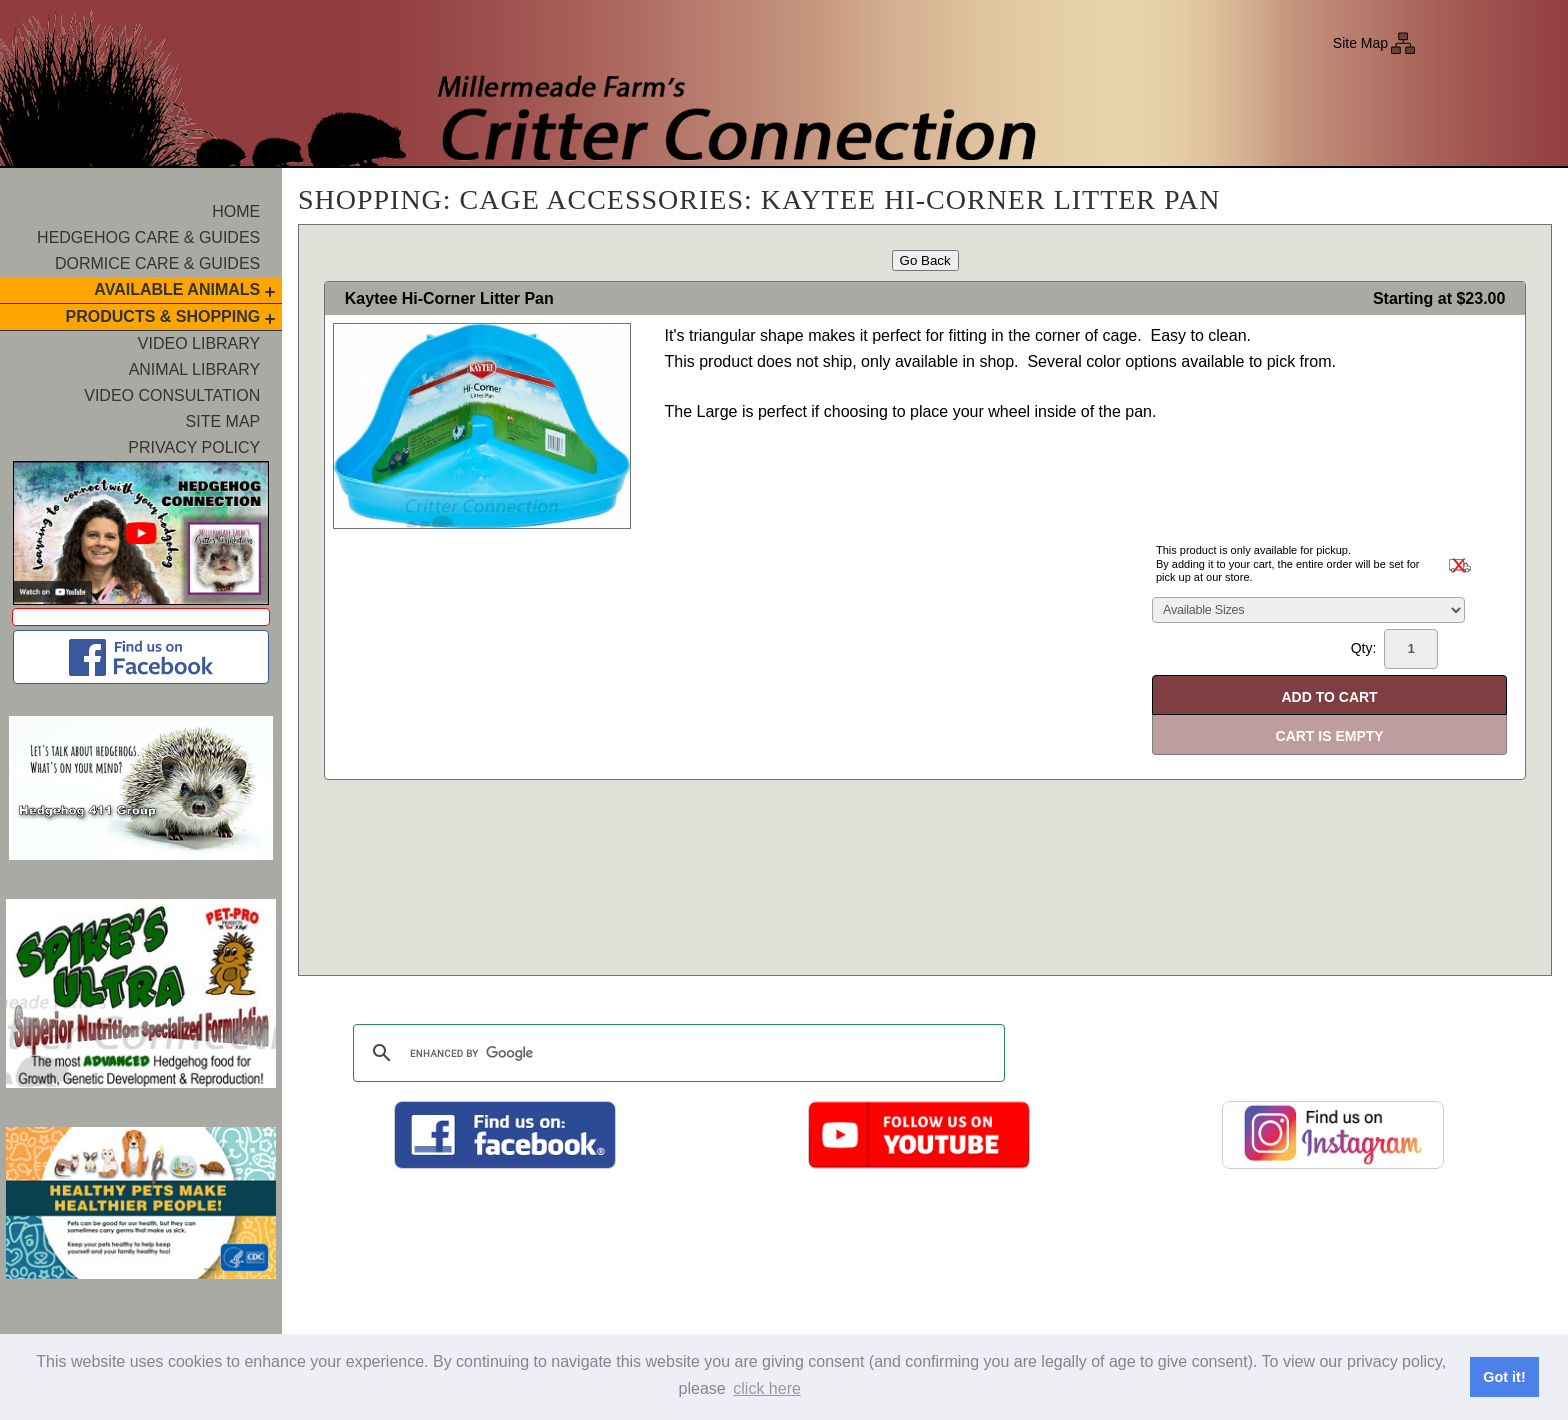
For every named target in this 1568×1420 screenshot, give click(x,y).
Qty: (1394, 649)
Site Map (1360, 43)
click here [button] (767, 1388)
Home (236, 211)
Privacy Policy (194, 447)
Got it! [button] (1504, 1377)
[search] (676, 1053)
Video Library (199, 343)
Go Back (925, 260)
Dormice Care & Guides (157, 263)
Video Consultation (172, 395)
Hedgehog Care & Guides (148, 237)
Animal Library (195, 369)
